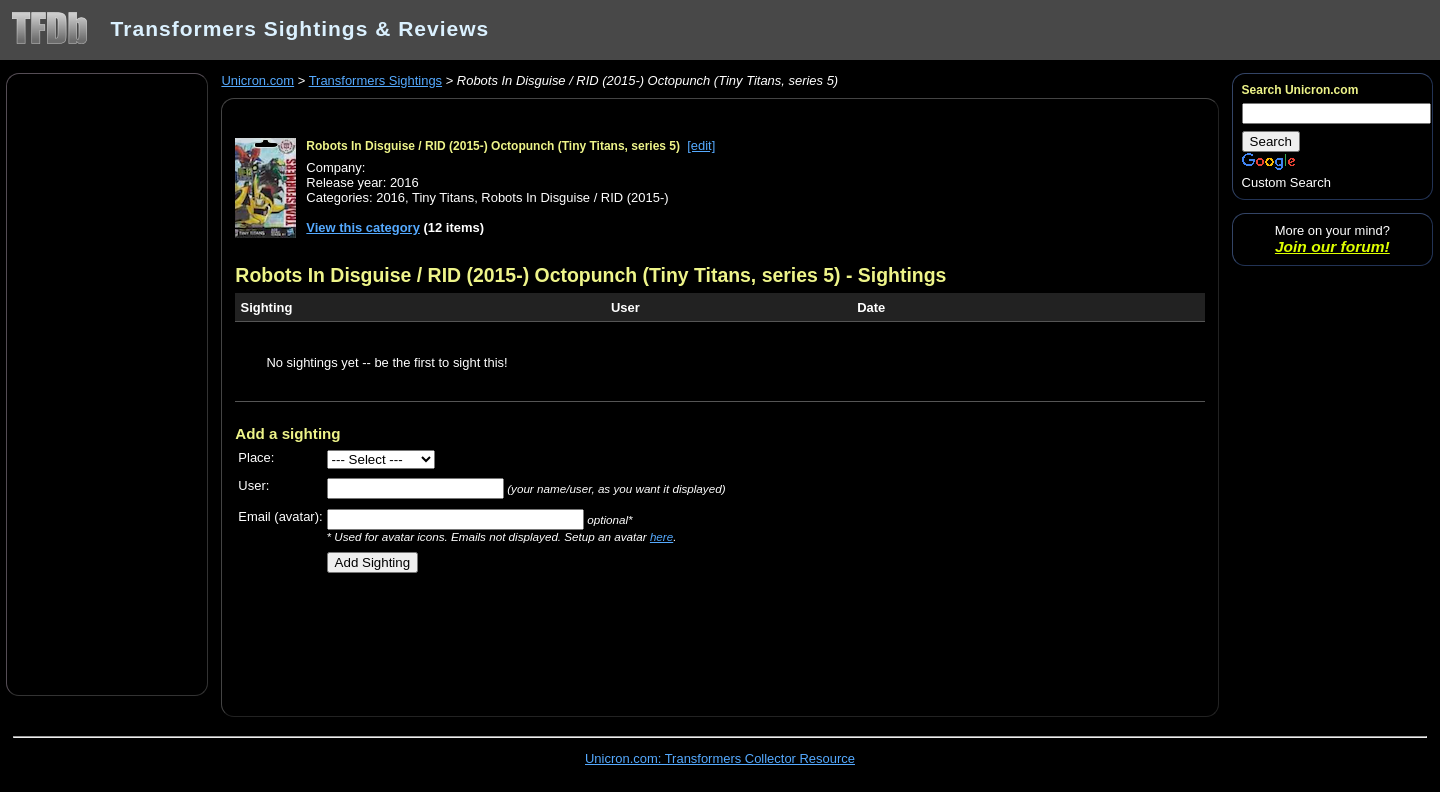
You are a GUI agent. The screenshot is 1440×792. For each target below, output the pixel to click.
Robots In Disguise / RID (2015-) (574, 197)
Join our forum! (1332, 246)
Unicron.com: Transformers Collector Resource (720, 758)
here (661, 536)
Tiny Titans (443, 197)
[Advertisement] (107, 383)
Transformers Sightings (375, 80)
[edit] (701, 145)
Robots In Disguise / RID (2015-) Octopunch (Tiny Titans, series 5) (493, 146)
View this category (363, 227)
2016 (390, 197)
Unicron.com (257, 80)
